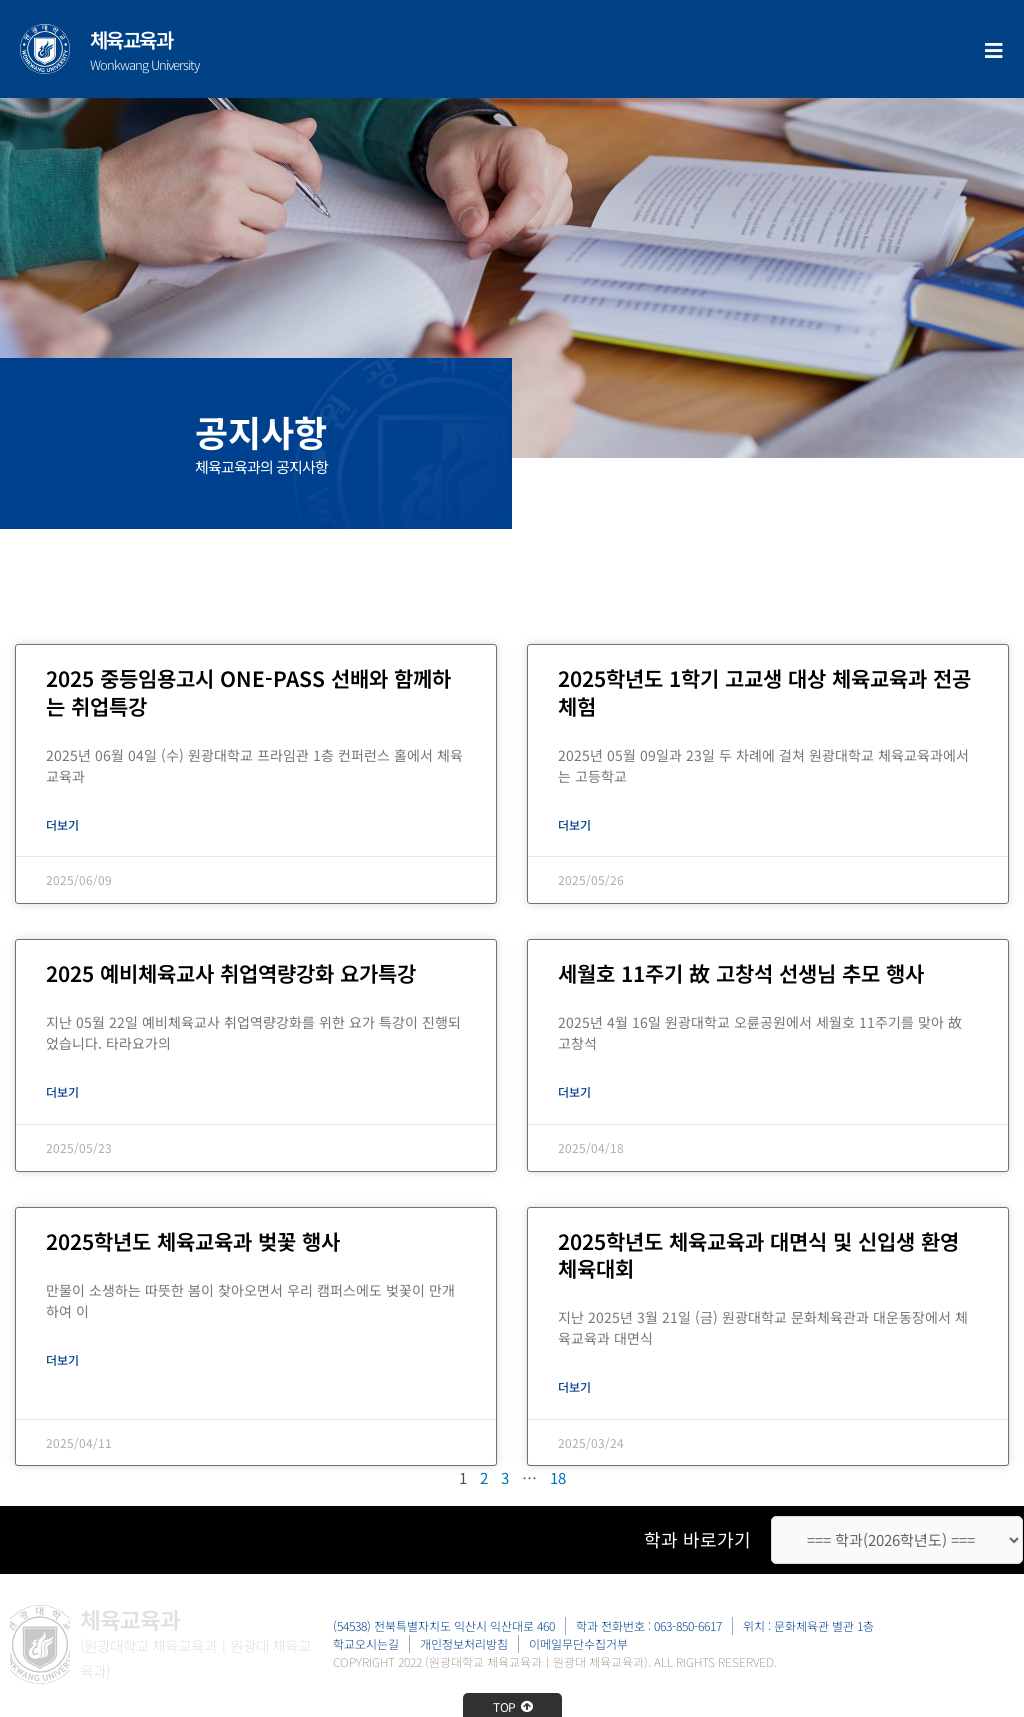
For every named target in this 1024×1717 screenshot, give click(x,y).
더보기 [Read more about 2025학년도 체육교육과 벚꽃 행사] (62, 1361)
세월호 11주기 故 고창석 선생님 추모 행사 (741, 974)
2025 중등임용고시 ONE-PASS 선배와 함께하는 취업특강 (248, 691)
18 (558, 1481)
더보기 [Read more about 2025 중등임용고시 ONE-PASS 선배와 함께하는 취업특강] (62, 824)
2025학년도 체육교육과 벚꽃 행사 (193, 1243)
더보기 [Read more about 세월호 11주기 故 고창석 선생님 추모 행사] (574, 1093)
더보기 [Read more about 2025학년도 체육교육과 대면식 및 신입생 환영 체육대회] (574, 1388)
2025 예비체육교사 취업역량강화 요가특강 (231, 974)
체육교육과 (131, 39)
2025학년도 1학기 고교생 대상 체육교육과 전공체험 (764, 691)
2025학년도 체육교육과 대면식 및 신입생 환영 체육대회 (758, 1256)
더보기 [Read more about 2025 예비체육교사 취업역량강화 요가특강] (62, 1093)
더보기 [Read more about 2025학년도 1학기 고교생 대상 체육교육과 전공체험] (574, 824)
